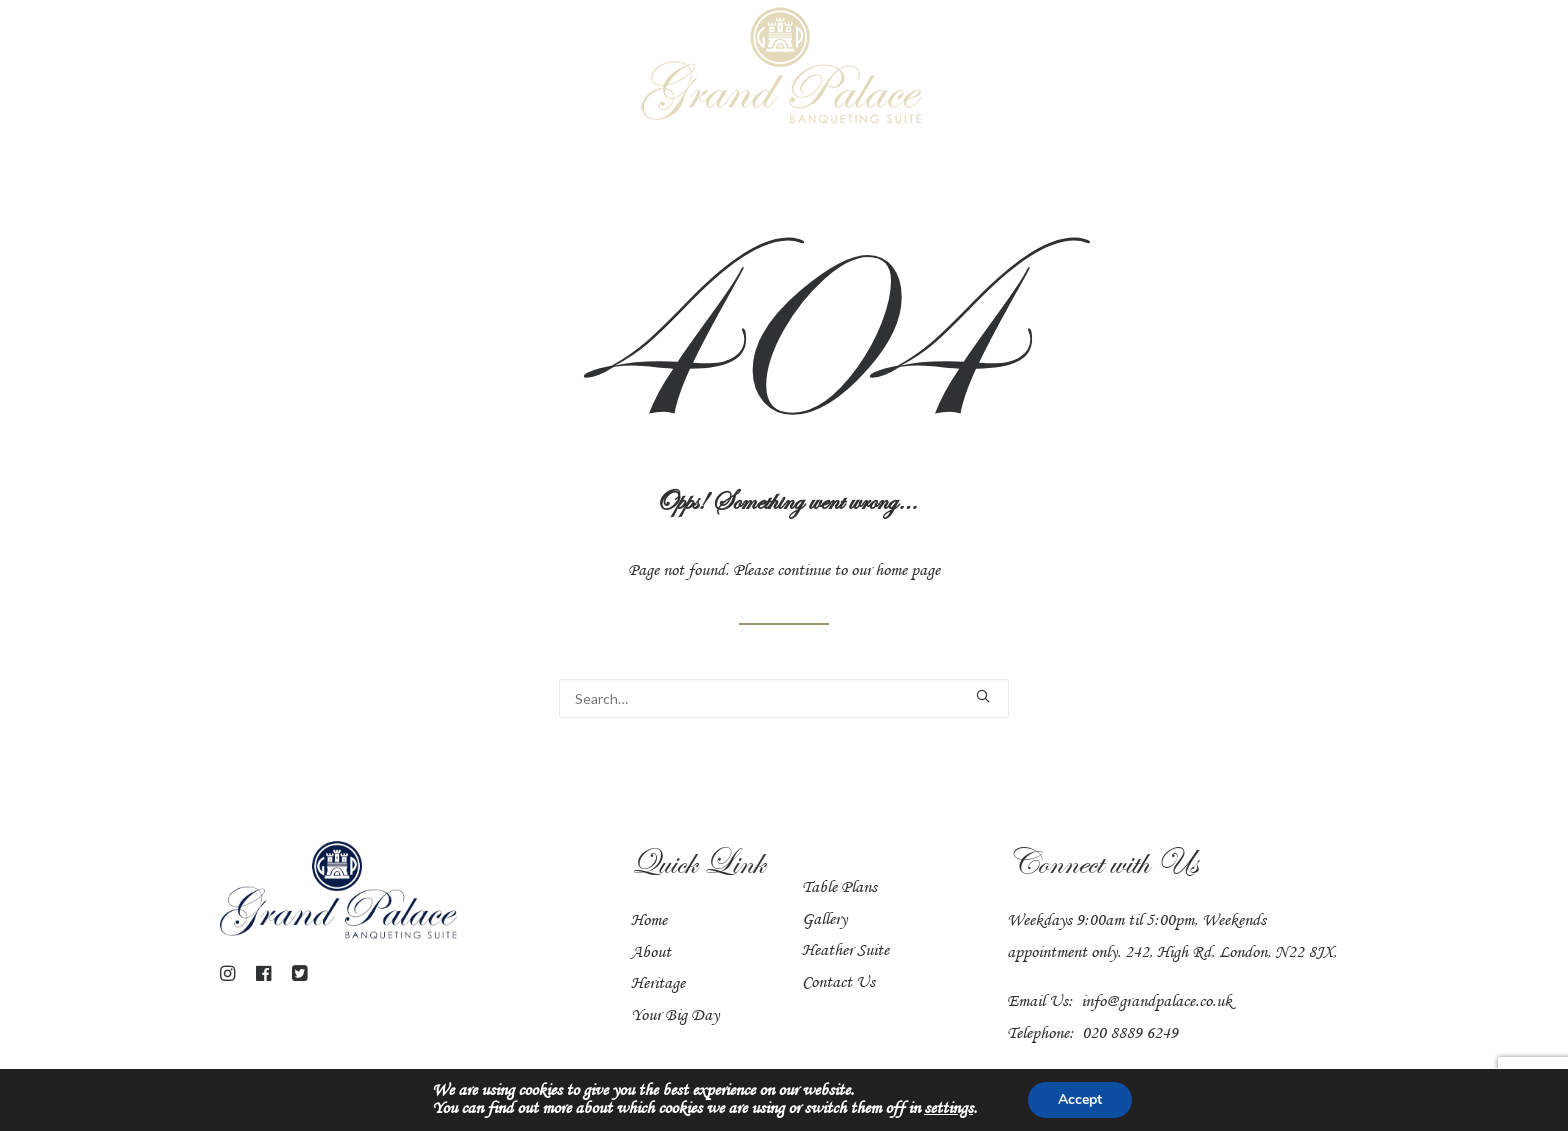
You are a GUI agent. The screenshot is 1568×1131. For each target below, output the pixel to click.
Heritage (1336, 68)
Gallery (1242, 68)
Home (99, 68)
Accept (1138, 1099)
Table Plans (843, 856)
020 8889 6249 (1150, 1033)
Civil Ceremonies (1012, 68)
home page (925, 555)
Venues (180, 68)
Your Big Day (555, 68)
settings (1001, 1109)
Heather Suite (414, 68)
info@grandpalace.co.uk (1177, 1001)
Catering (1147, 68)
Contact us (1446, 68)
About (653, 966)
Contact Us (842, 951)
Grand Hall (284, 68)
